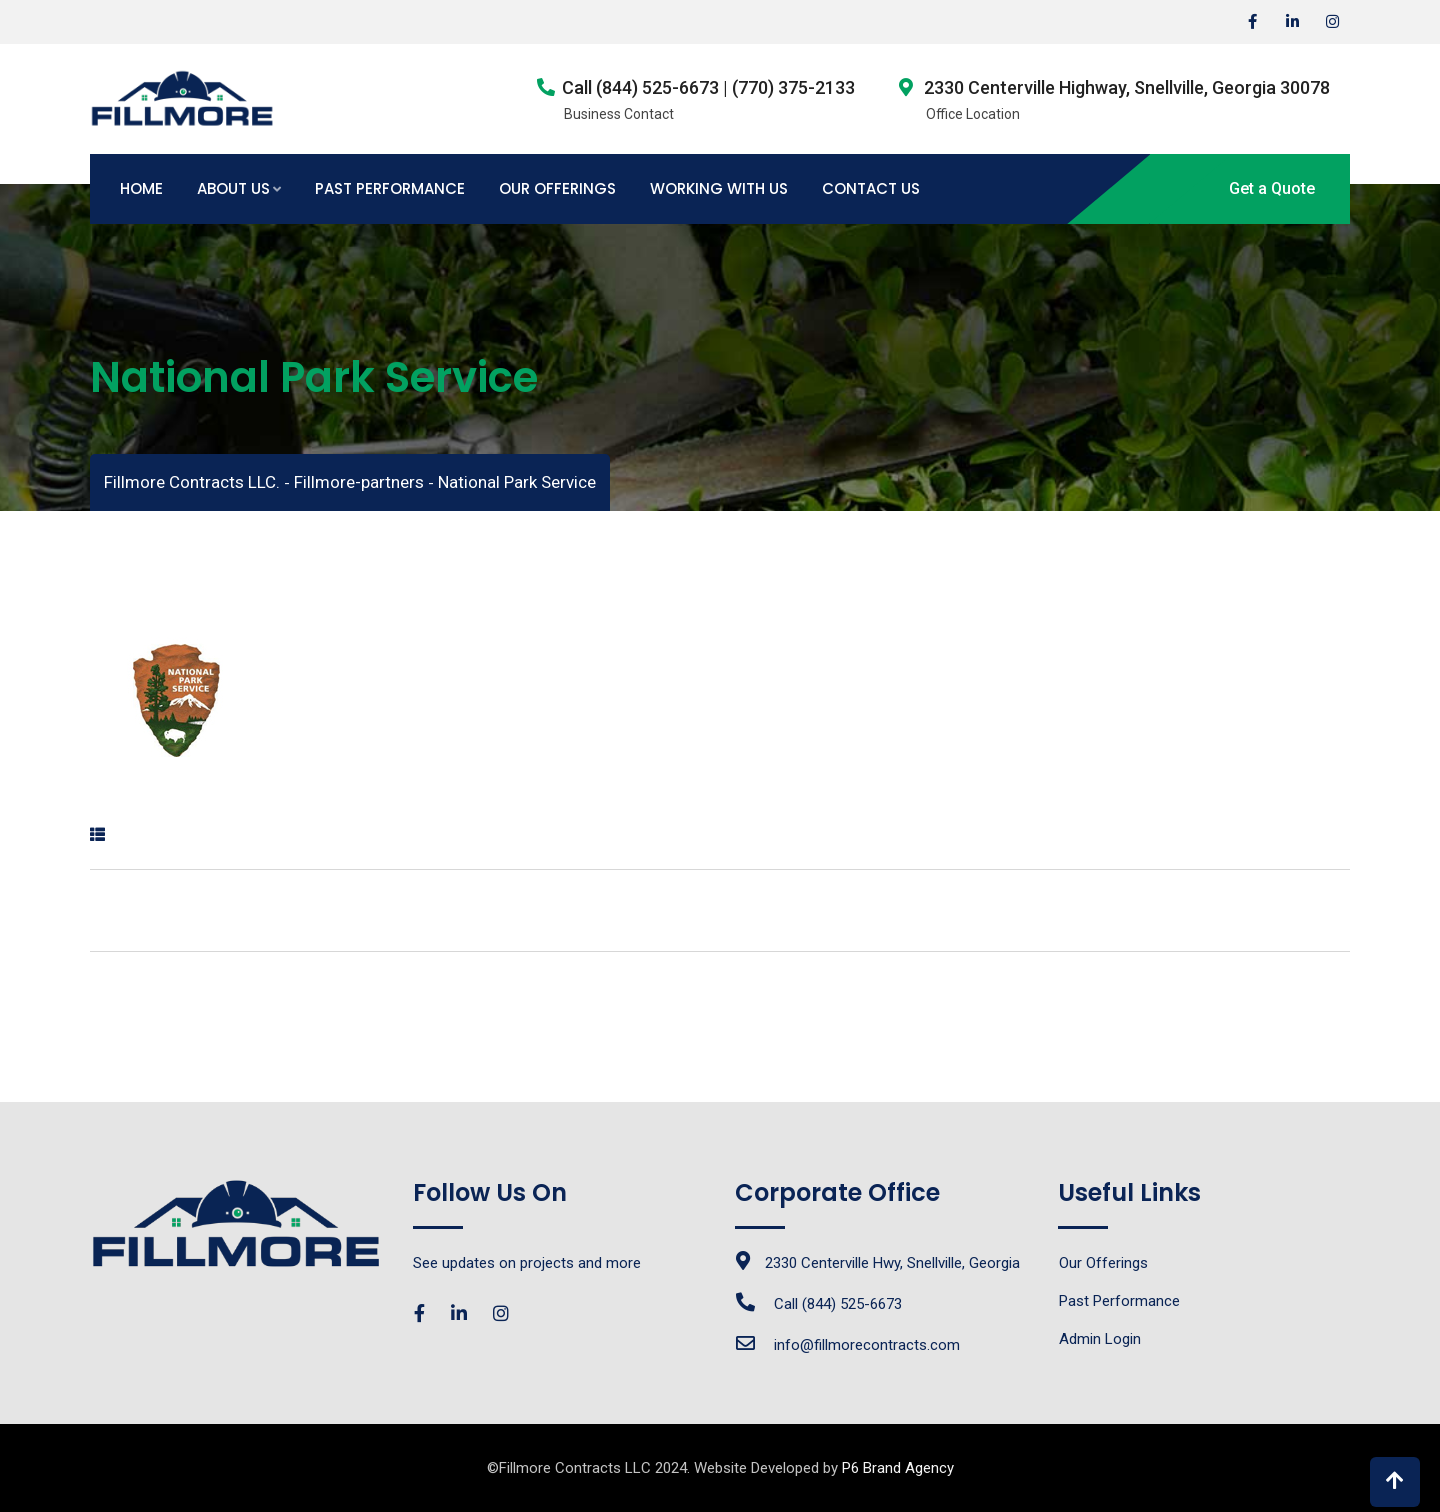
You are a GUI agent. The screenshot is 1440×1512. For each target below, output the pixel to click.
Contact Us (871, 188)
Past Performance (390, 188)
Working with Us (719, 188)
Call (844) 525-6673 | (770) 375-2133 (708, 87)
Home (141, 188)
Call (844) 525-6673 (838, 1304)
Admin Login (1100, 1339)
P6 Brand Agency (898, 1468)
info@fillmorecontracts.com (867, 1345)
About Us (233, 188)
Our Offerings (557, 188)
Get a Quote (1272, 188)
